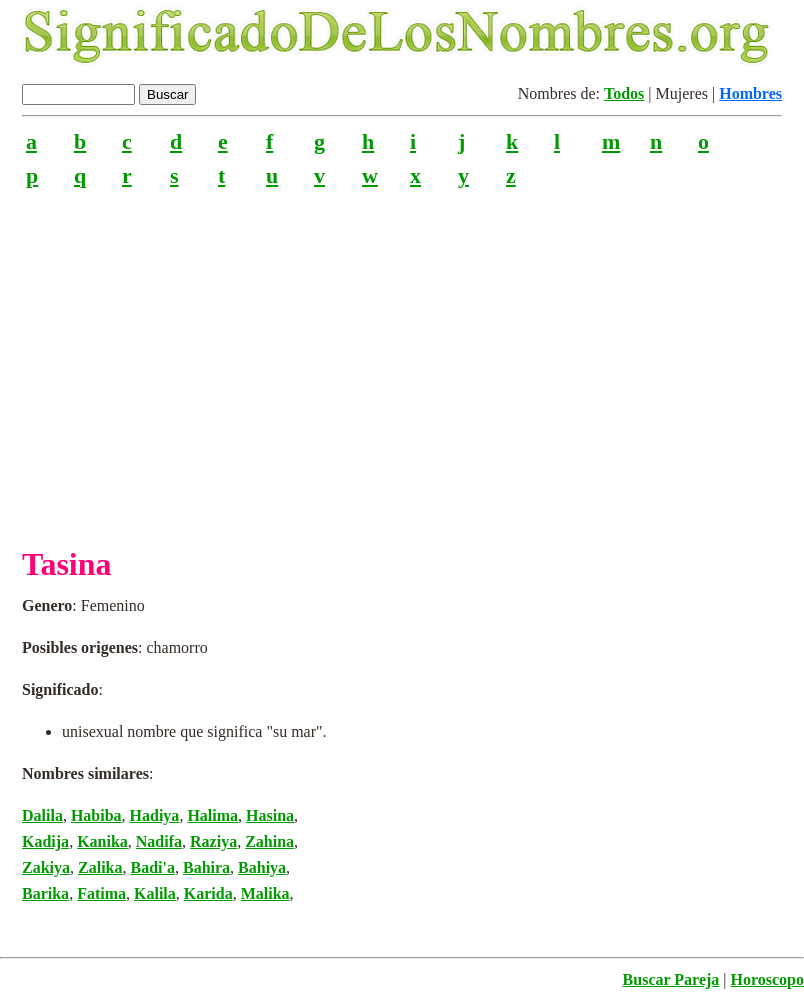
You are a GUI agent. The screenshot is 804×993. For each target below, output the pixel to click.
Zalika (100, 867)
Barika (45, 893)
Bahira (206, 867)
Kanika (102, 841)
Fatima (101, 893)
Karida (208, 893)
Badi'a (152, 867)
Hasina (270, 815)
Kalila (155, 893)
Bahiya (262, 867)
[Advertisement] (402, 359)
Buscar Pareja (671, 979)
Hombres (750, 93)
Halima (212, 815)
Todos (624, 93)
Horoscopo (767, 979)
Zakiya (46, 867)
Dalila (42, 815)
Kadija (45, 841)
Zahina (269, 841)
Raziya (213, 841)
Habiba (96, 815)
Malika (265, 893)
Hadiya (155, 815)
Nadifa (159, 841)
